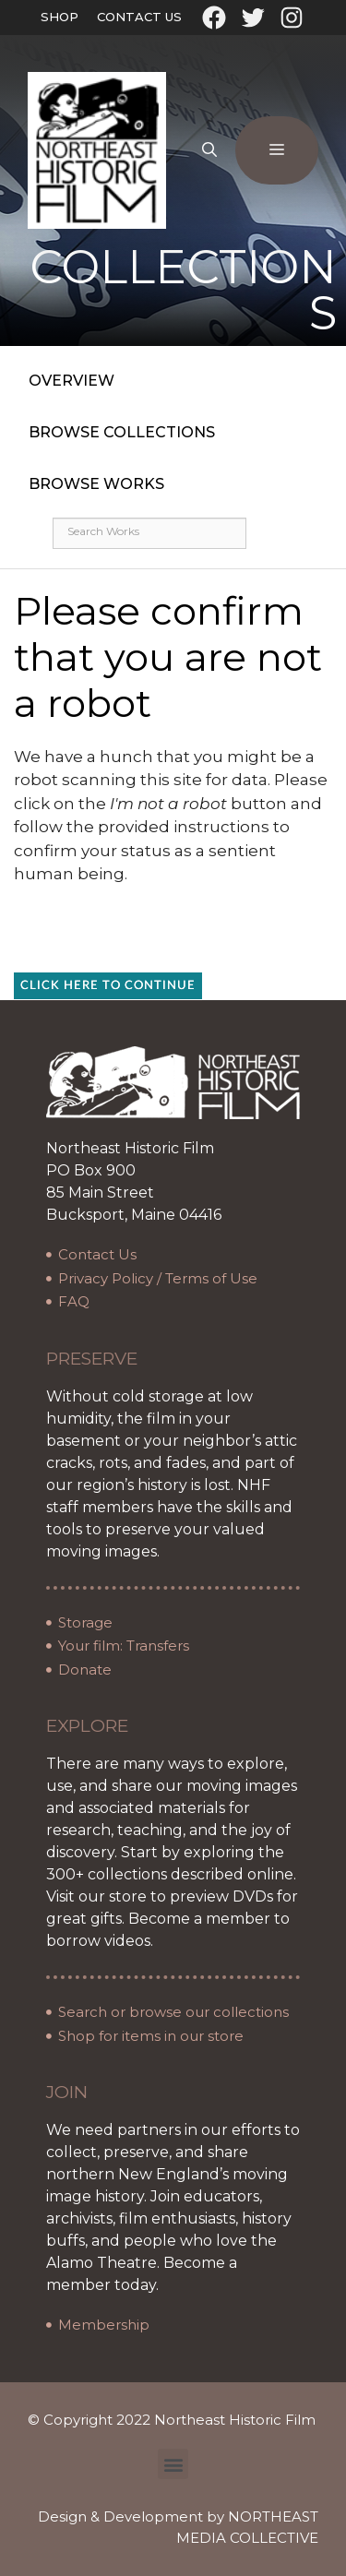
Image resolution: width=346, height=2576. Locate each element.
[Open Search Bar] (209, 150)
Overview (71, 380)
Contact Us (139, 16)
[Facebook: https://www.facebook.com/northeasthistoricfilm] (214, 17)
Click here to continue (108, 986)
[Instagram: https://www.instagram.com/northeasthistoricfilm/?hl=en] (291, 17)
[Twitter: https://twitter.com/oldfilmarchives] (253, 17)
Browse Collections (122, 432)
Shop (59, 16)
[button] (173, 2464)
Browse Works (96, 484)
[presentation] (168, 923)
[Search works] (149, 533)
